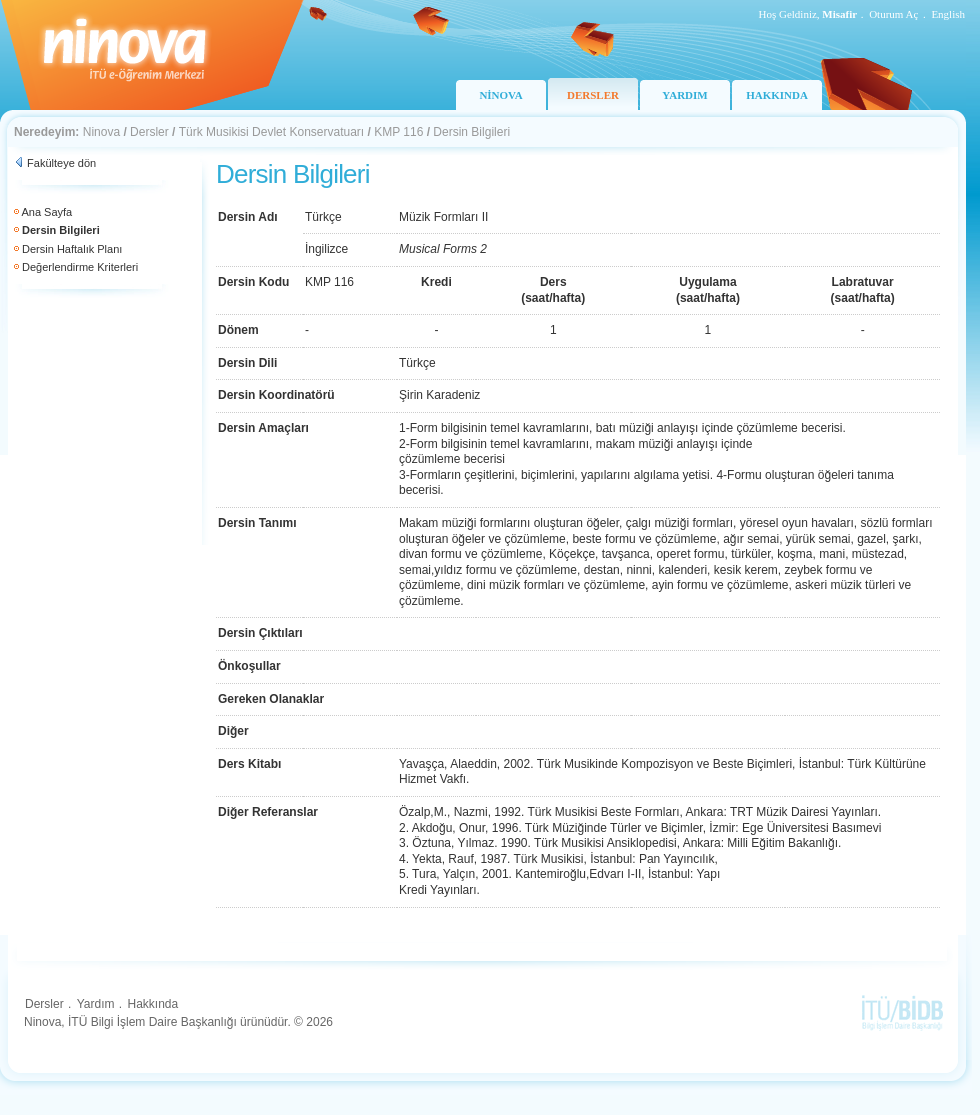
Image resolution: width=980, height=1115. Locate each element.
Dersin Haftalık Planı (72, 249)
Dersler (149, 132)
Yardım (96, 1004)
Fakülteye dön (61, 163)
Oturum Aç (893, 14)
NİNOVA (500, 95)
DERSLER (593, 95)
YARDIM (684, 95)
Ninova (101, 132)
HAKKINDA (777, 95)
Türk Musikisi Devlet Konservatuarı (271, 132)
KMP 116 (398, 132)
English (948, 14)
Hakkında (152, 1004)
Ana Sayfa (46, 212)
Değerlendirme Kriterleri (80, 267)
